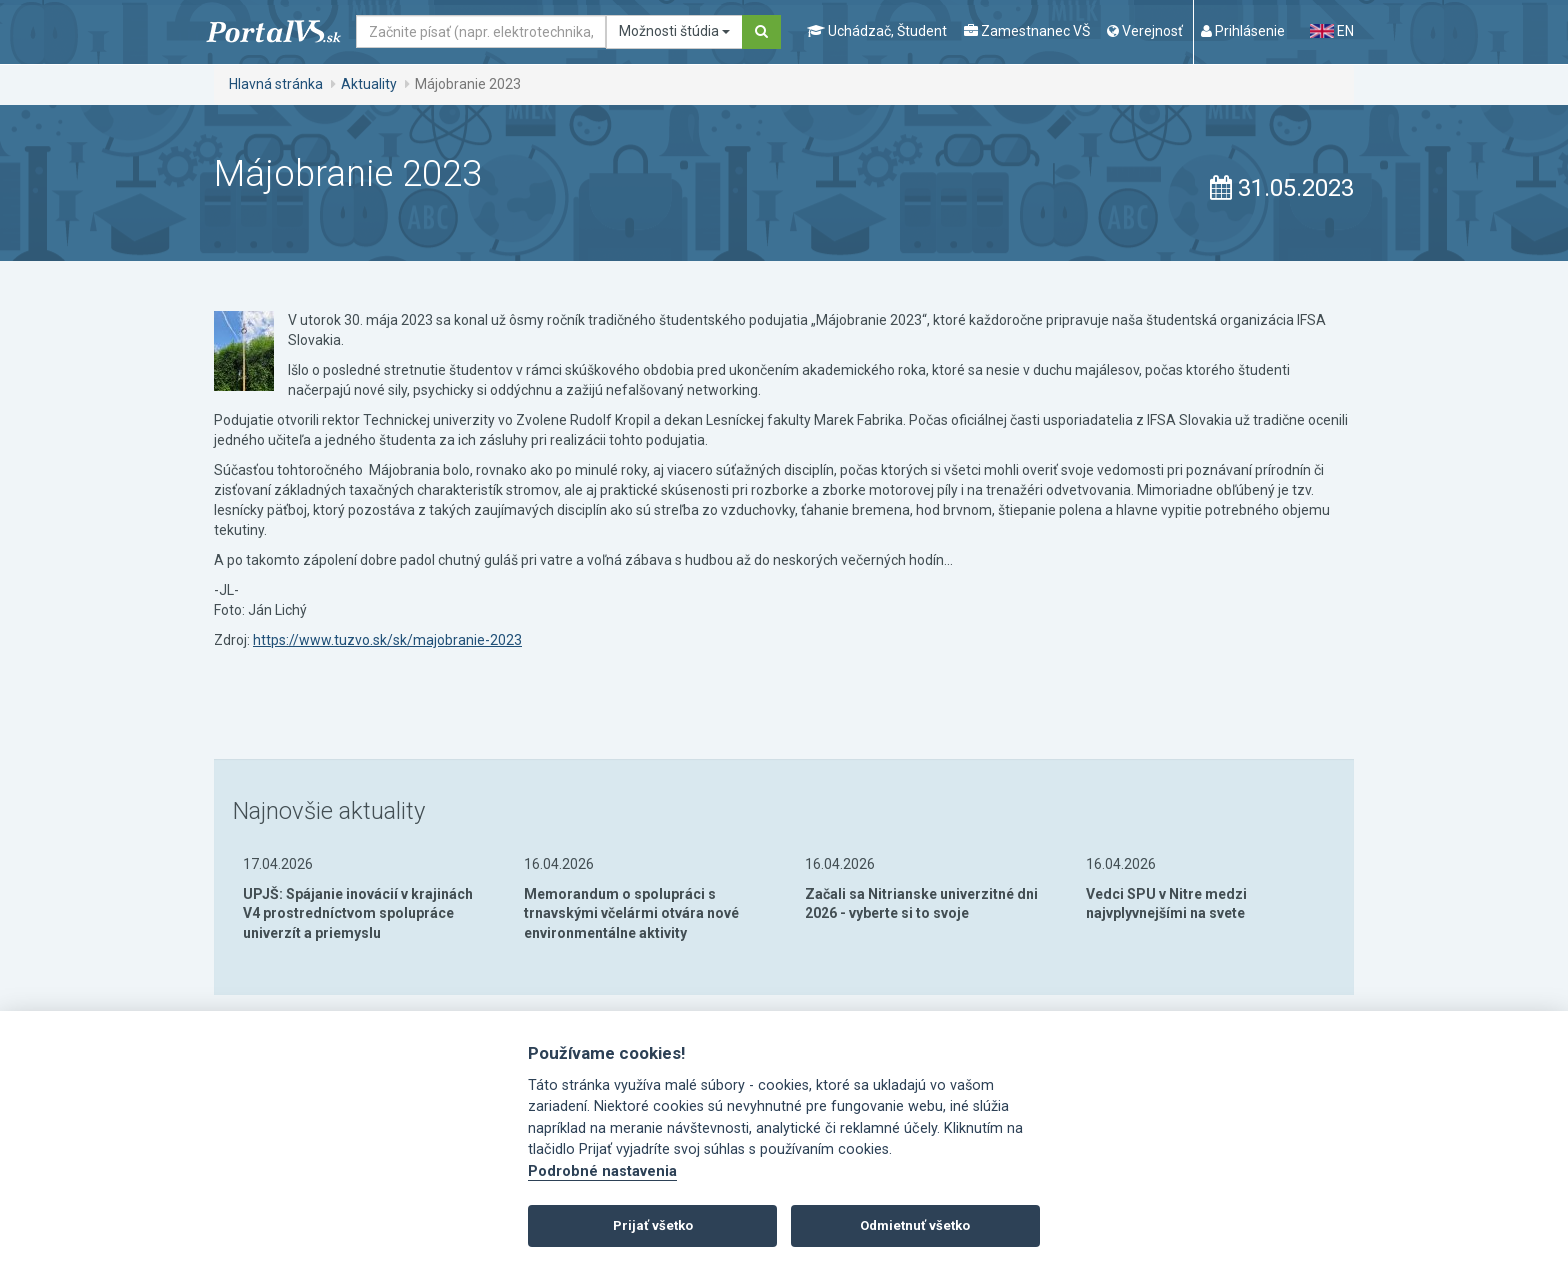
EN (1332, 31)
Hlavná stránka (276, 84)
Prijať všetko (653, 1225)
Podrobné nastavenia (602, 1171)
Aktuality (369, 84)
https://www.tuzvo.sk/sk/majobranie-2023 (387, 640)
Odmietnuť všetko (915, 1225)
